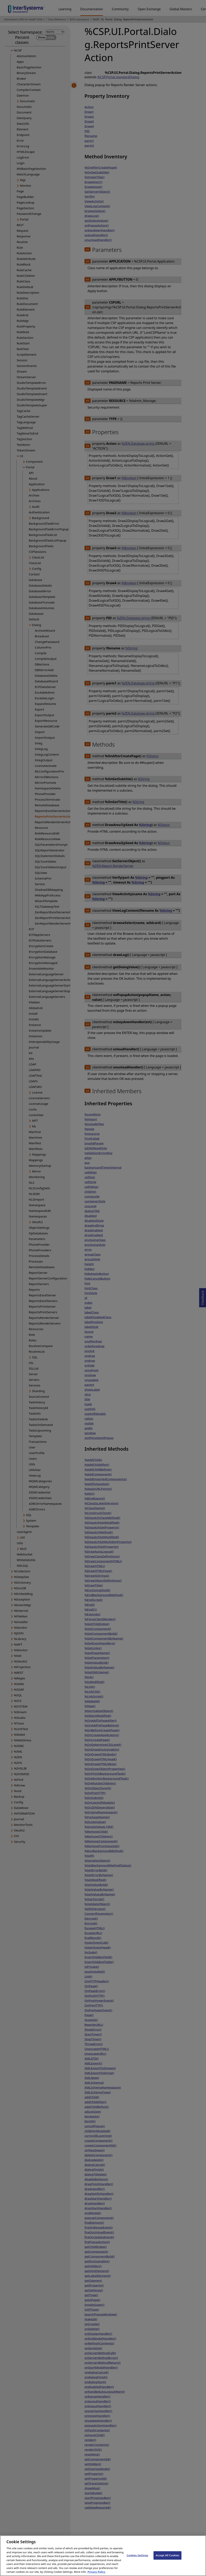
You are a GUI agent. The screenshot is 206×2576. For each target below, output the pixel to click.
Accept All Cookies (167, 2559)
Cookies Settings (137, 2559)
